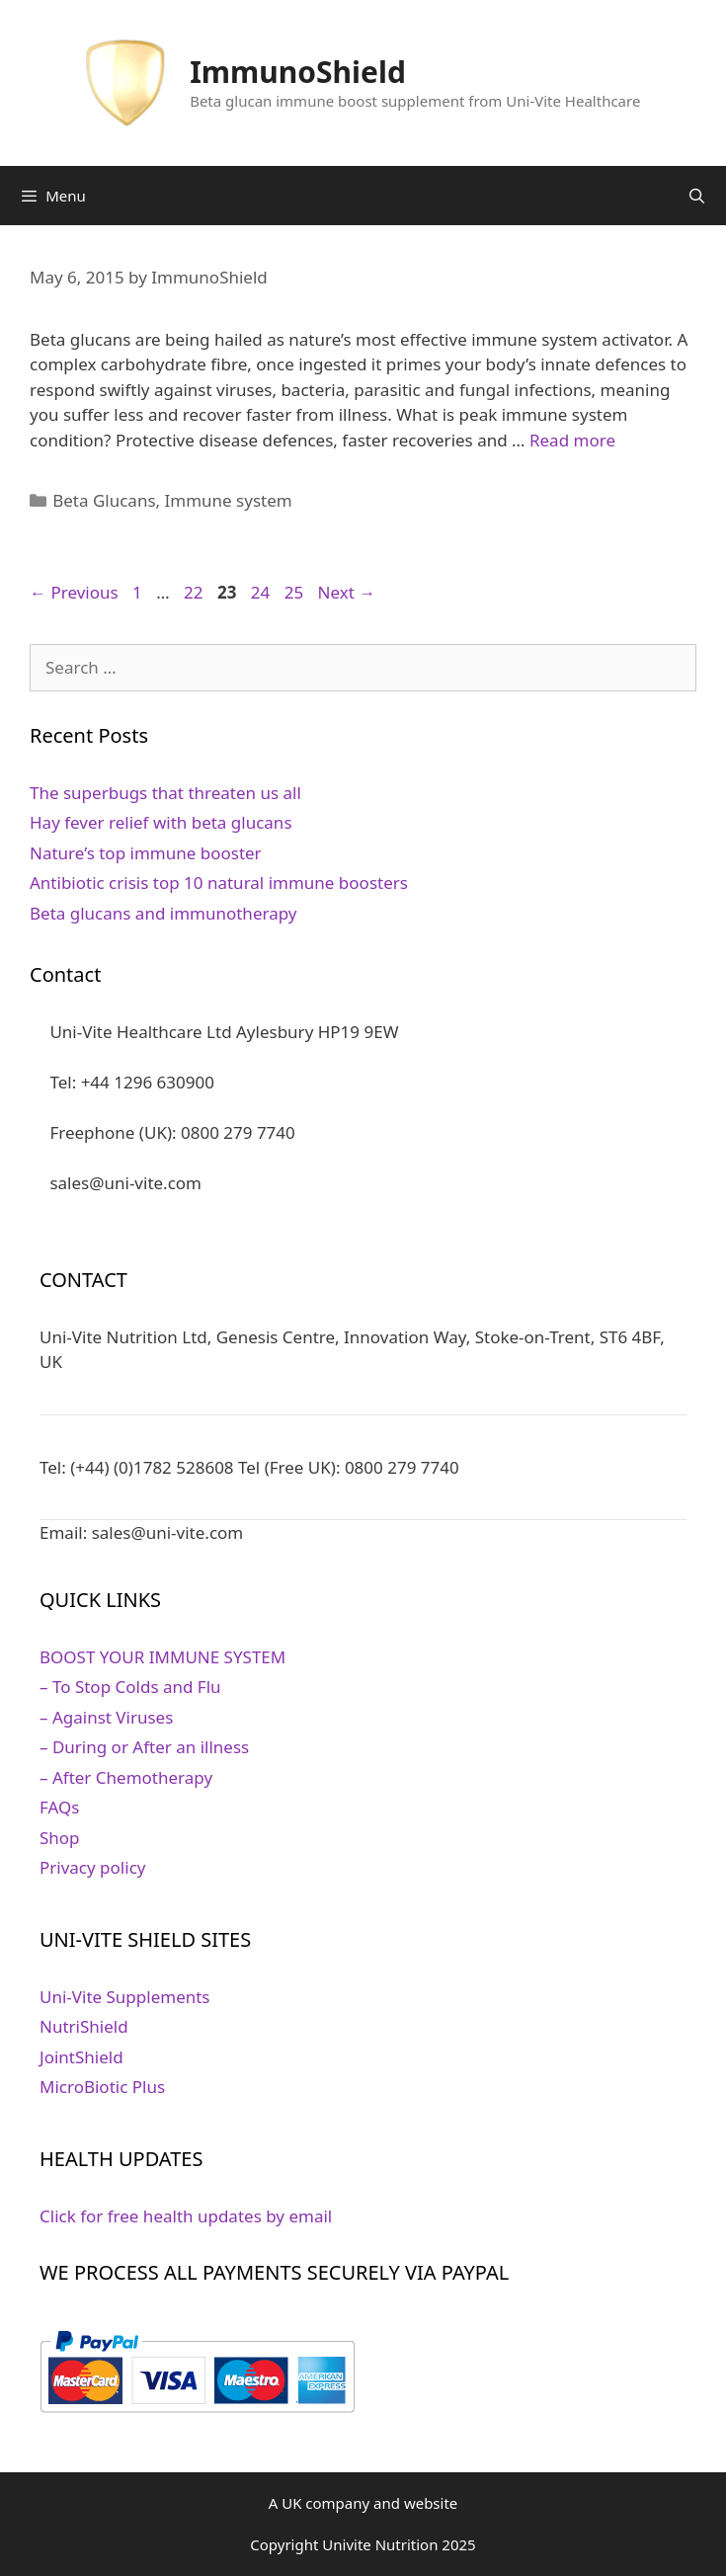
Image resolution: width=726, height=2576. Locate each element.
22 (195, 592)
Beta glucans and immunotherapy (163, 913)
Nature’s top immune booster (146, 853)
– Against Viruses (106, 1717)
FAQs (59, 1807)
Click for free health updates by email (186, 2216)
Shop (60, 1837)
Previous (74, 592)
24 (262, 592)
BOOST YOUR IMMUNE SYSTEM (162, 1657)
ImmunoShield (298, 71)
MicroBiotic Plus (102, 2086)
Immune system (228, 500)
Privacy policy (92, 1867)
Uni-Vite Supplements (125, 1996)
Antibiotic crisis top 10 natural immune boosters (219, 882)
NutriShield (84, 2026)
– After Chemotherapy (126, 1777)
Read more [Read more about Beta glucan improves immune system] (572, 440)
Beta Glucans (103, 500)
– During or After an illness (144, 1746)
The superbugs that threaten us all (165, 792)
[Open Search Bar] (697, 195)
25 (295, 592)
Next (347, 592)
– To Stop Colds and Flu (130, 1686)
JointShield (81, 2057)
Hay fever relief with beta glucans (161, 822)
